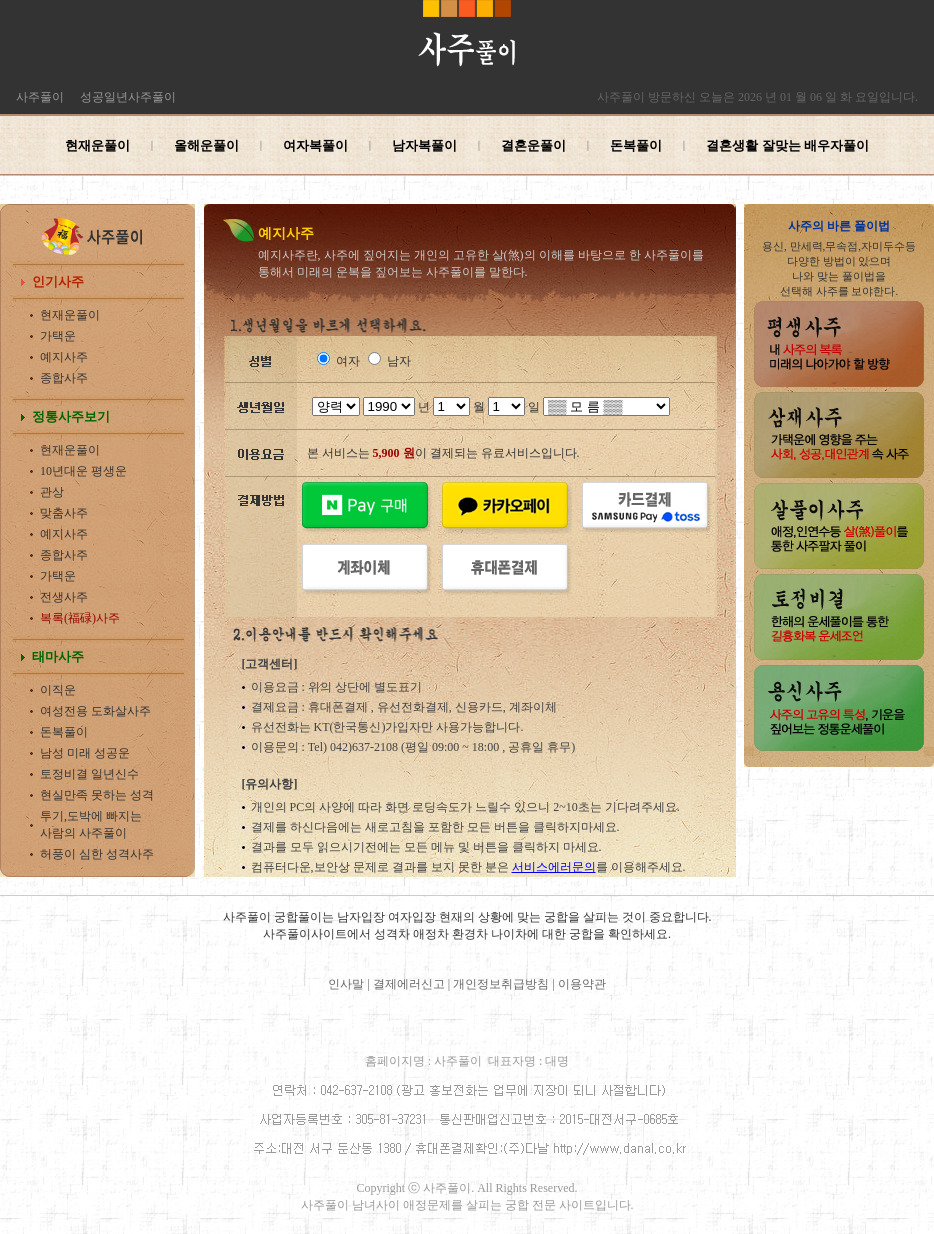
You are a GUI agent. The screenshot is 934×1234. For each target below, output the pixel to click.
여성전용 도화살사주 (95, 711)
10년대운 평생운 (83, 471)
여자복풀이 (315, 145)
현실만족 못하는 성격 (97, 795)
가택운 (58, 336)
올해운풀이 (206, 145)
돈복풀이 (636, 145)
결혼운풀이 (533, 145)
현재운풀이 (97, 145)
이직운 (58, 690)
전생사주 (64, 597)
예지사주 (64, 357)
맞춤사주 (64, 513)
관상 (52, 492)
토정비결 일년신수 (89, 774)
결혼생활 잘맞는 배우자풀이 (787, 145)
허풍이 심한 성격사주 (97, 854)
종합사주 (64, 378)
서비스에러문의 (554, 867)
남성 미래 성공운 (85, 753)
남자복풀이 (424, 145)
